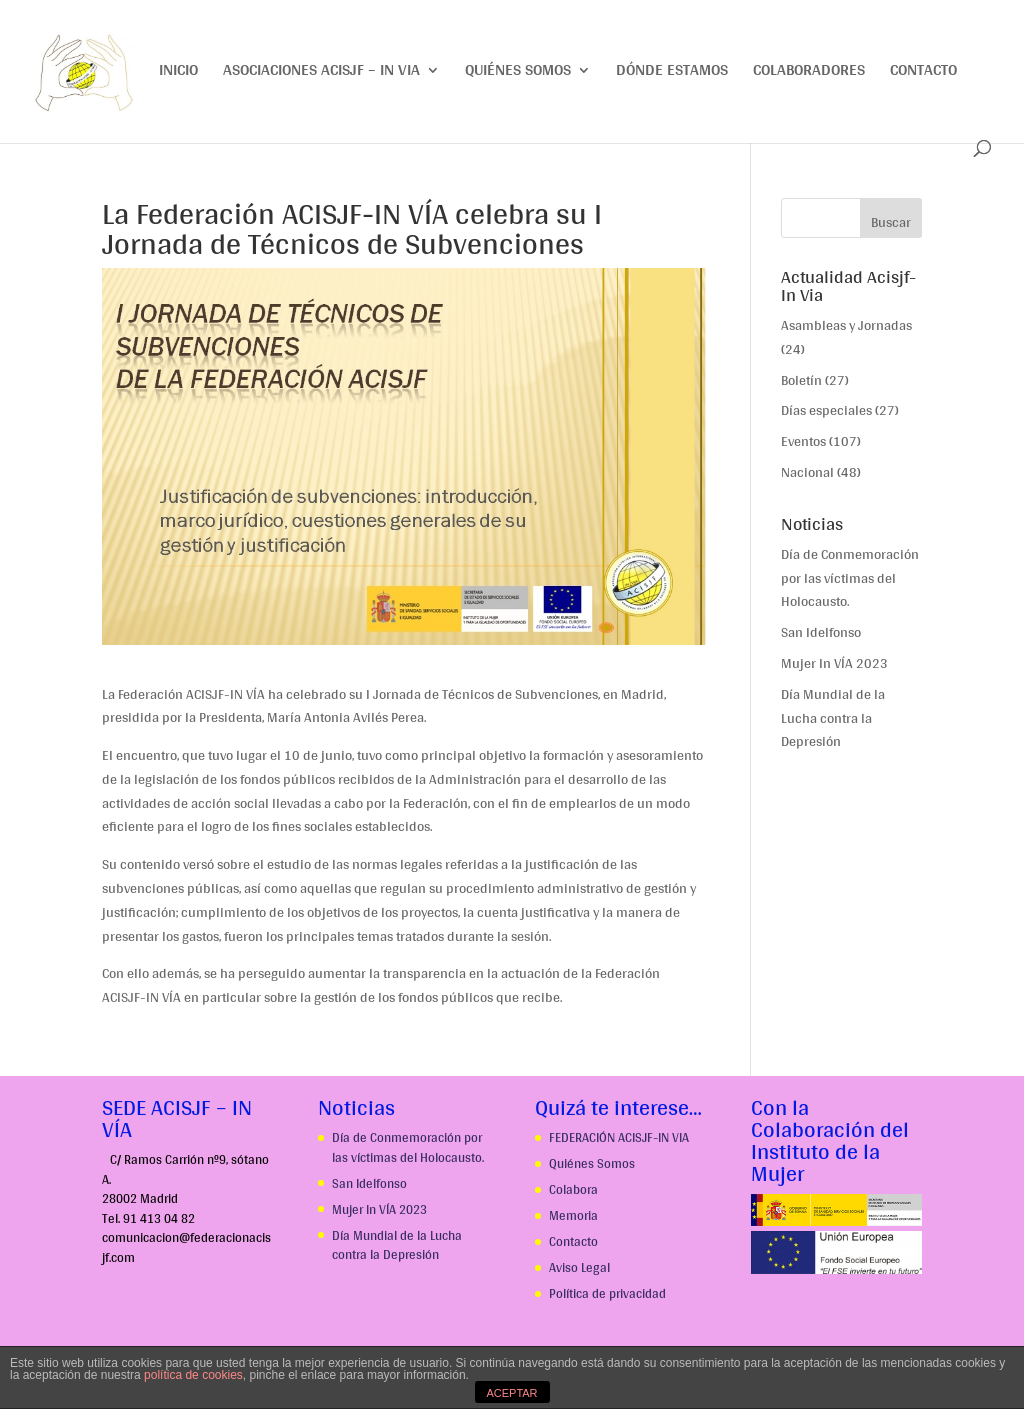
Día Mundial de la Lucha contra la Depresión (833, 718)
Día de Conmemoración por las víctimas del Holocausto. (850, 578)
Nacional (807, 472)
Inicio (178, 73)
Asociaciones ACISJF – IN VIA (321, 73)
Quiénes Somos (592, 1163)
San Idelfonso (821, 632)
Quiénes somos (518, 73)
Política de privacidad (607, 1293)
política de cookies (193, 1375)
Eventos (803, 441)
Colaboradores (809, 73)
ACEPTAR (511, 1393)
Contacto (923, 73)
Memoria (573, 1215)
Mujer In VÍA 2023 (834, 663)
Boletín (801, 380)
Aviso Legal (579, 1267)
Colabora (573, 1189)
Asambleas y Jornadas (846, 325)
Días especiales (826, 410)
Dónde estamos (672, 73)
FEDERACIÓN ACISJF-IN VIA (619, 1137)
